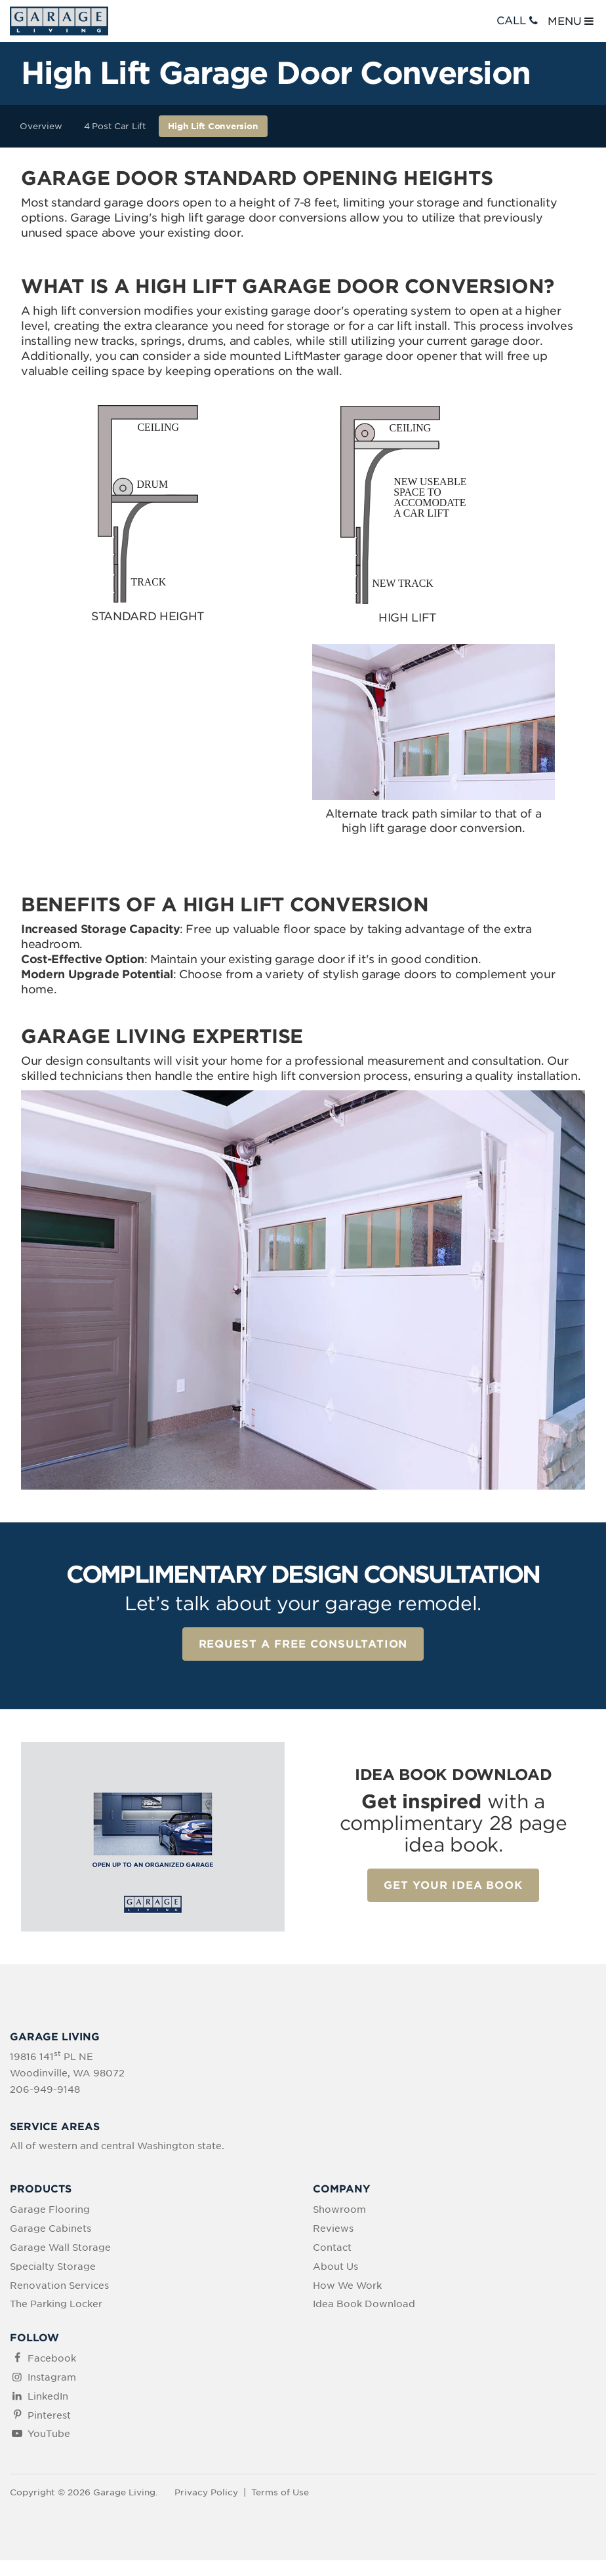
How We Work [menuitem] (347, 2285)
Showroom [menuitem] (339, 2209)
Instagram (52, 2377)
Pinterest (49, 2415)
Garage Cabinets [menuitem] (50, 2228)
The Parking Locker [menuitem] (56, 2304)
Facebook (52, 2358)
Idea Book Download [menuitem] (364, 2304)
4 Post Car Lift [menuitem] (115, 126)
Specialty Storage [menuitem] (53, 2266)
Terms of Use (280, 2492)
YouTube (49, 2433)
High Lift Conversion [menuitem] (213, 126)
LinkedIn (48, 2396)
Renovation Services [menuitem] (59, 2285)
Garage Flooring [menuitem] (50, 2209)
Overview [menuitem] (41, 126)
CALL (518, 20)
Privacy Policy (206, 2492)
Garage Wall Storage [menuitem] (60, 2247)
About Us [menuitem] (335, 2266)
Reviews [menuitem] (333, 2228)
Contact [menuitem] (332, 2247)
